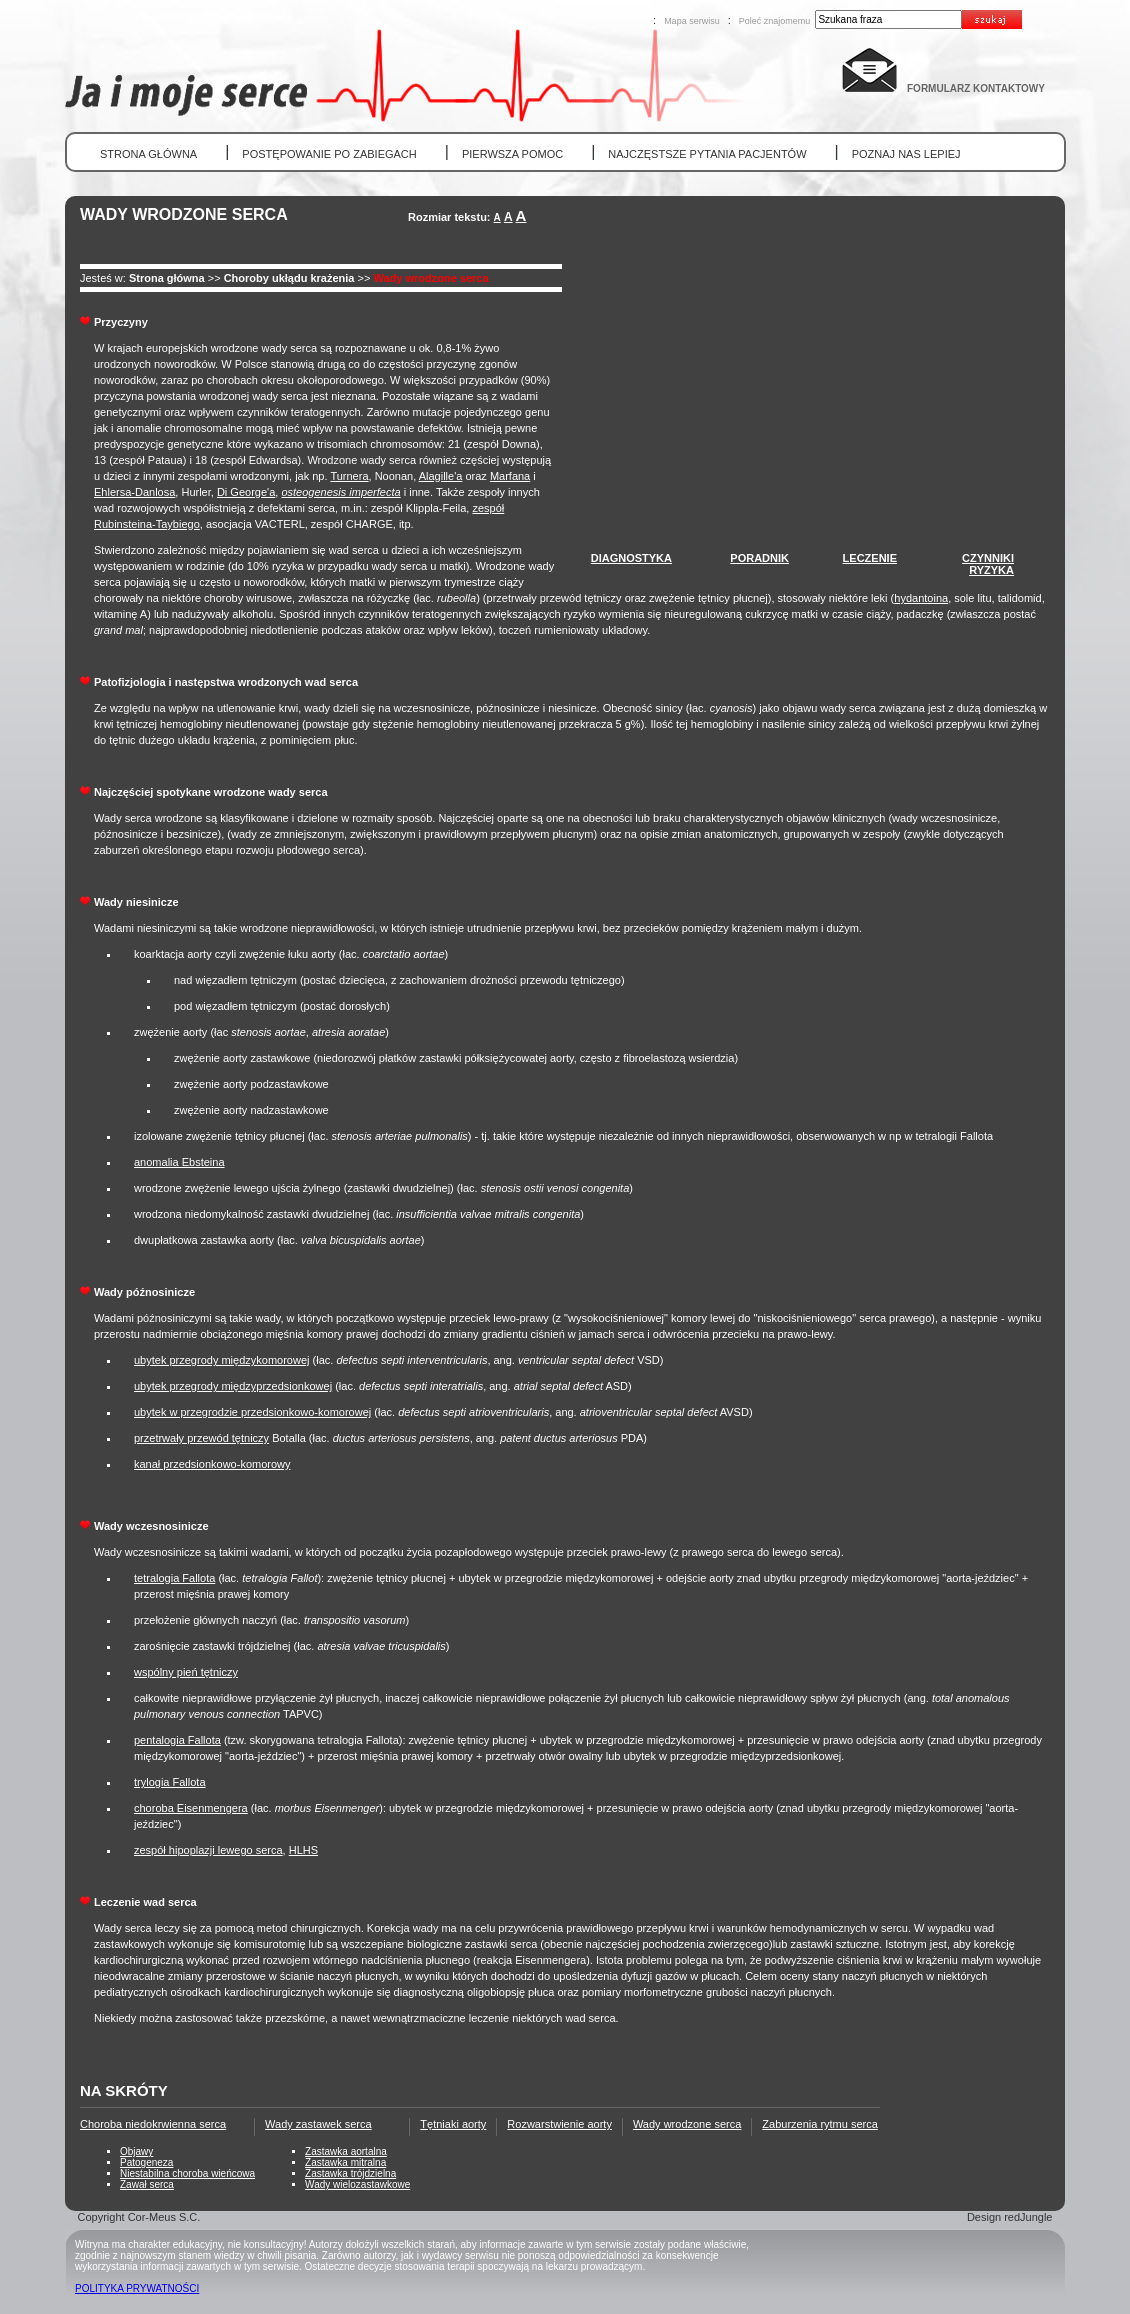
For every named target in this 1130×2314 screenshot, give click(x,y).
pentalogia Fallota (177, 1740)
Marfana (510, 476)
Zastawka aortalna (346, 2151)
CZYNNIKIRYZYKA (988, 564)
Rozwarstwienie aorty (559, 2124)
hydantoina (921, 598)
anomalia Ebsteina (179, 1162)
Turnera (349, 476)
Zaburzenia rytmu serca (820, 2124)
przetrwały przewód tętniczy (201, 1438)
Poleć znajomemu (775, 21)
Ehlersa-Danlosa (134, 492)
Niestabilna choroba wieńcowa (187, 2173)
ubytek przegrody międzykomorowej (221, 1360)
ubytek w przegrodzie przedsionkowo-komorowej (252, 1412)
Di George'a (246, 492)
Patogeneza (146, 2162)
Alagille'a (441, 476)
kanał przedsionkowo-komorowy (212, 1464)
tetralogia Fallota (174, 1578)
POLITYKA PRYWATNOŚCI (137, 2288)
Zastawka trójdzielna (350, 2173)
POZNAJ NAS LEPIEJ (906, 154)
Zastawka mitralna (345, 2162)
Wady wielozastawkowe (357, 2184)
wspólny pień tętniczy (186, 1672)
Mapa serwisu (692, 21)
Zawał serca (147, 2184)
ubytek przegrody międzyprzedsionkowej (233, 1386)
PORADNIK (759, 558)
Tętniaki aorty (453, 2124)
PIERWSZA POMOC (512, 154)
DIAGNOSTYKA (631, 558)
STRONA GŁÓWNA (148, 154)
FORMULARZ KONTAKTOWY (976, 88)
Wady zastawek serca (318, 2124)
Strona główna (167, 278)
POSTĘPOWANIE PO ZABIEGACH (329, 154)
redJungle (1028, 2217)
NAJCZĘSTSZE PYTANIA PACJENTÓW (707, 154)
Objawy (136, 2151)
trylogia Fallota (170, 1782)
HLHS (303, 1850)
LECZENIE (870, 558)
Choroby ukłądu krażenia (289, 278)
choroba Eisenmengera (191, 1808)
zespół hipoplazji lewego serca (208, 1850)
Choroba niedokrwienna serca (153, 2124)
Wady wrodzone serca (430, 278)
